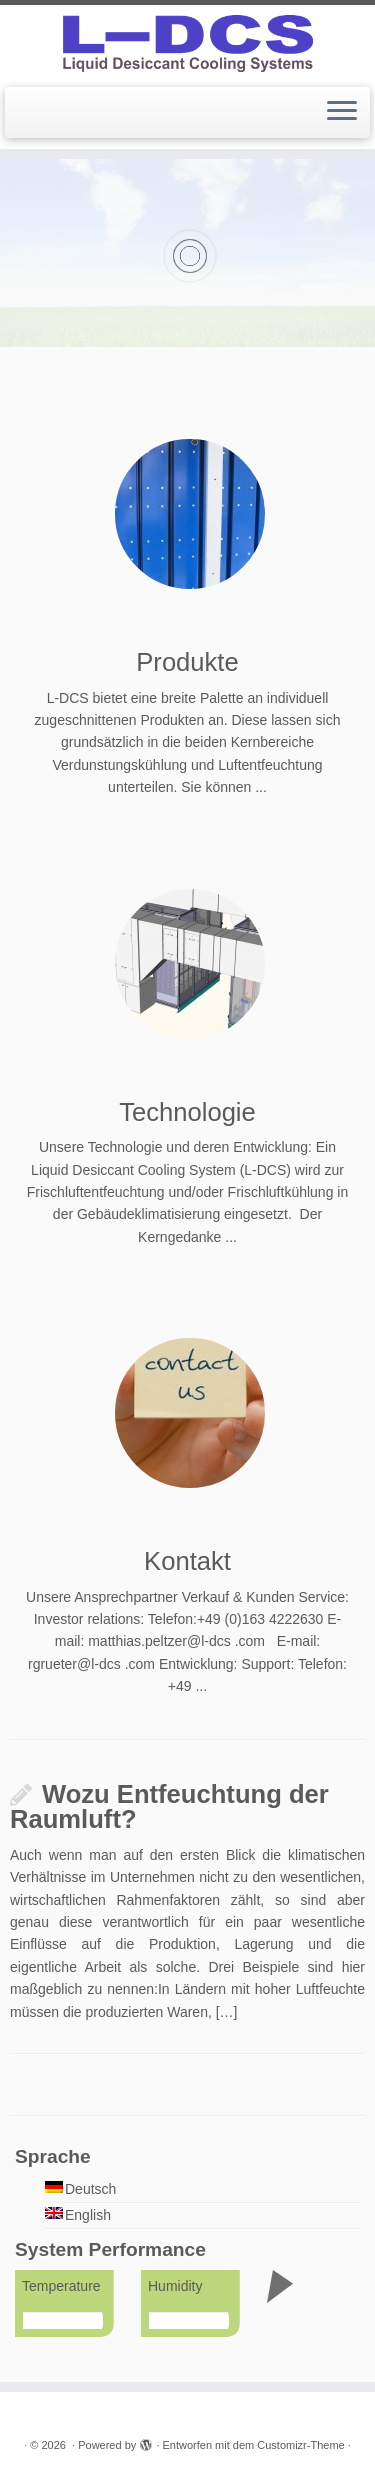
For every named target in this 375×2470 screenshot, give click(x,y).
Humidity (175, 2286)
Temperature (61, 2286)
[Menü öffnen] (342, 113)
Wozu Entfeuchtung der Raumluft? (169, 1807)
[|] (187, 43)
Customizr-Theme (300, 2445)
